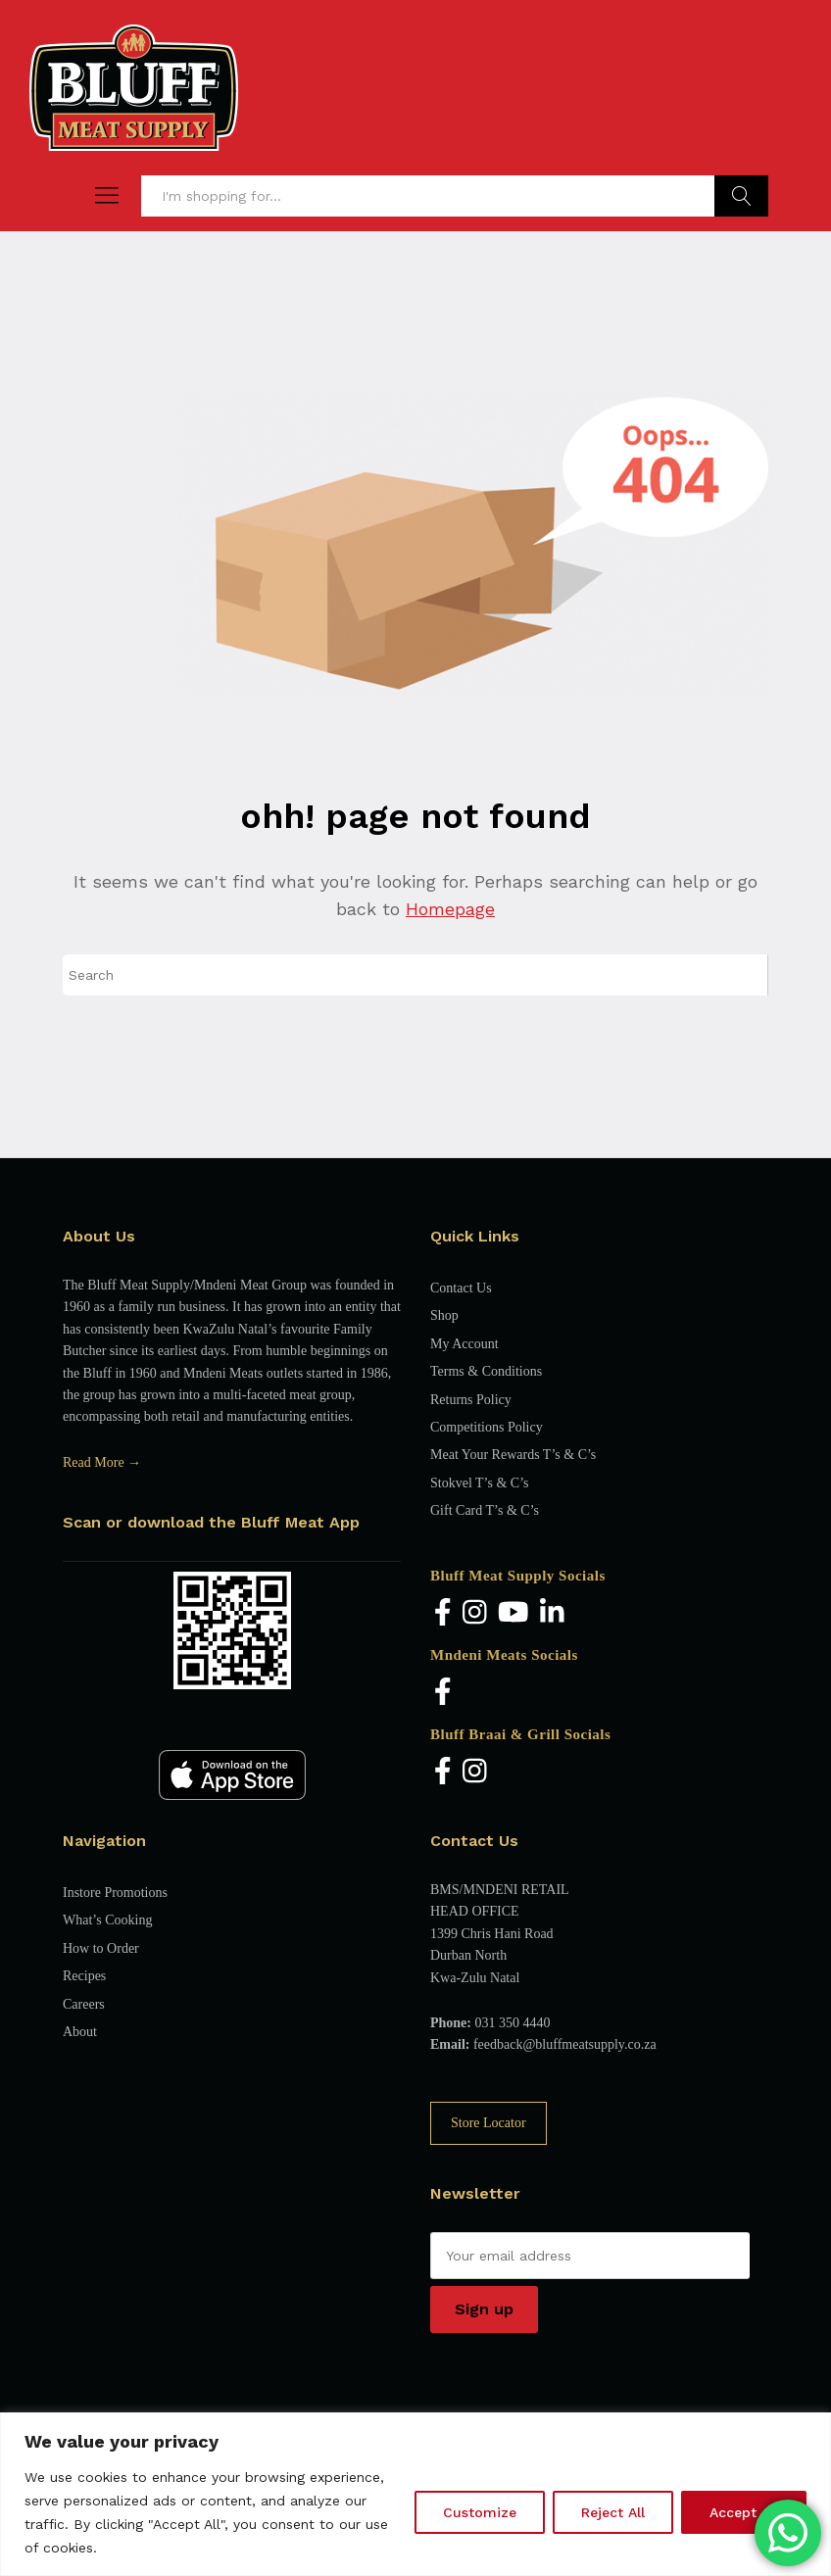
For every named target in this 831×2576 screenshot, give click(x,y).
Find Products (741, 196)
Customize (479, 2512)
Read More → (102, 1462)
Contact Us (461, 1288)
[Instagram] (475, 1613)
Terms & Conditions (486, 1371)
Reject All (613, 2512)
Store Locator (488, 2122)
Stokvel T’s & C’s (479, 1483)
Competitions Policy (486, 1427)
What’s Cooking (107, 1920)
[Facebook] (443, 1613)
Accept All (743, 2512)
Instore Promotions (115, 1892)
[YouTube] (513, 1613)
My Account (464, 1344)
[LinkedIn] (552, 1613)
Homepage (450, 909)
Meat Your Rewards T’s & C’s (513, 1454)
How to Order (101, 1948)
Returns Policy (471, 1399)
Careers (84, 2004)
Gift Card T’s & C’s (484, 1510)
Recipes (84, 1975)
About (80, 2031)
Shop (444, 1315)
